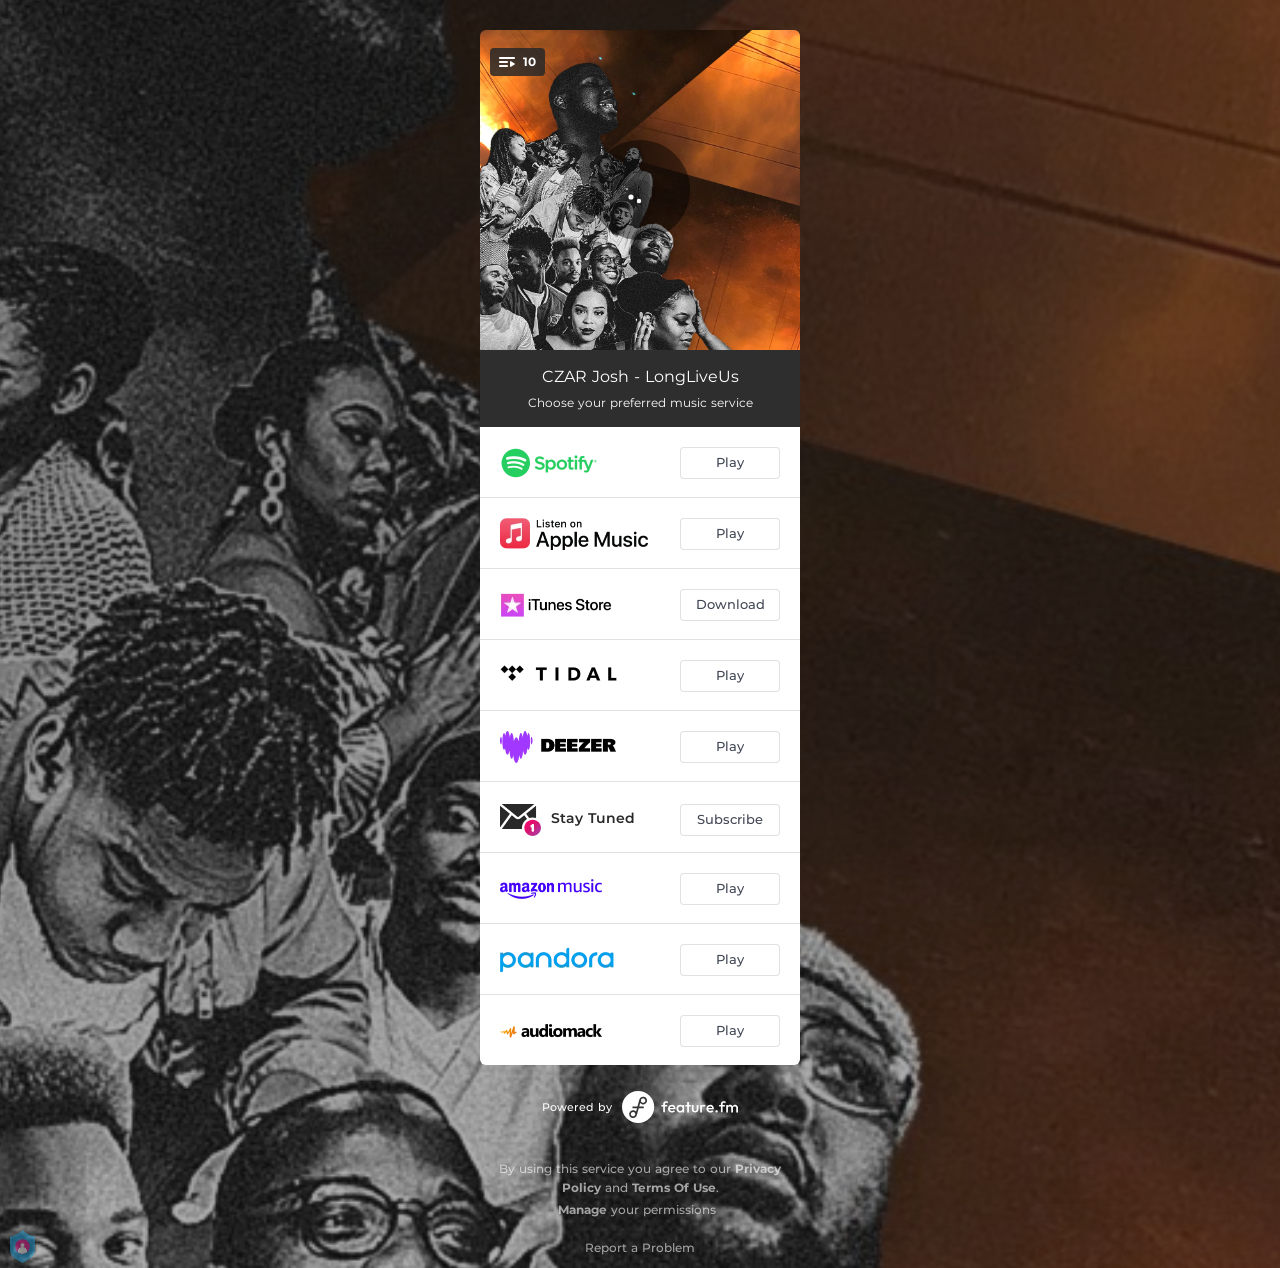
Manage (582, 1209)
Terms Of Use (674, 1187)
